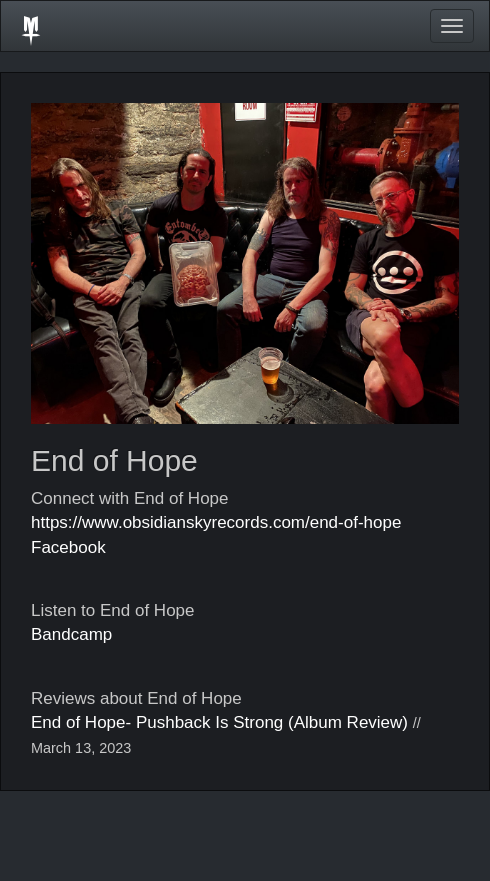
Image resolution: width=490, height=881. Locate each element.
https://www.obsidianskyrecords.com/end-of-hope (216, 522)
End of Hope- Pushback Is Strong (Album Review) (219, 722)
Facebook (68, 547)
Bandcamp (71, 634)
